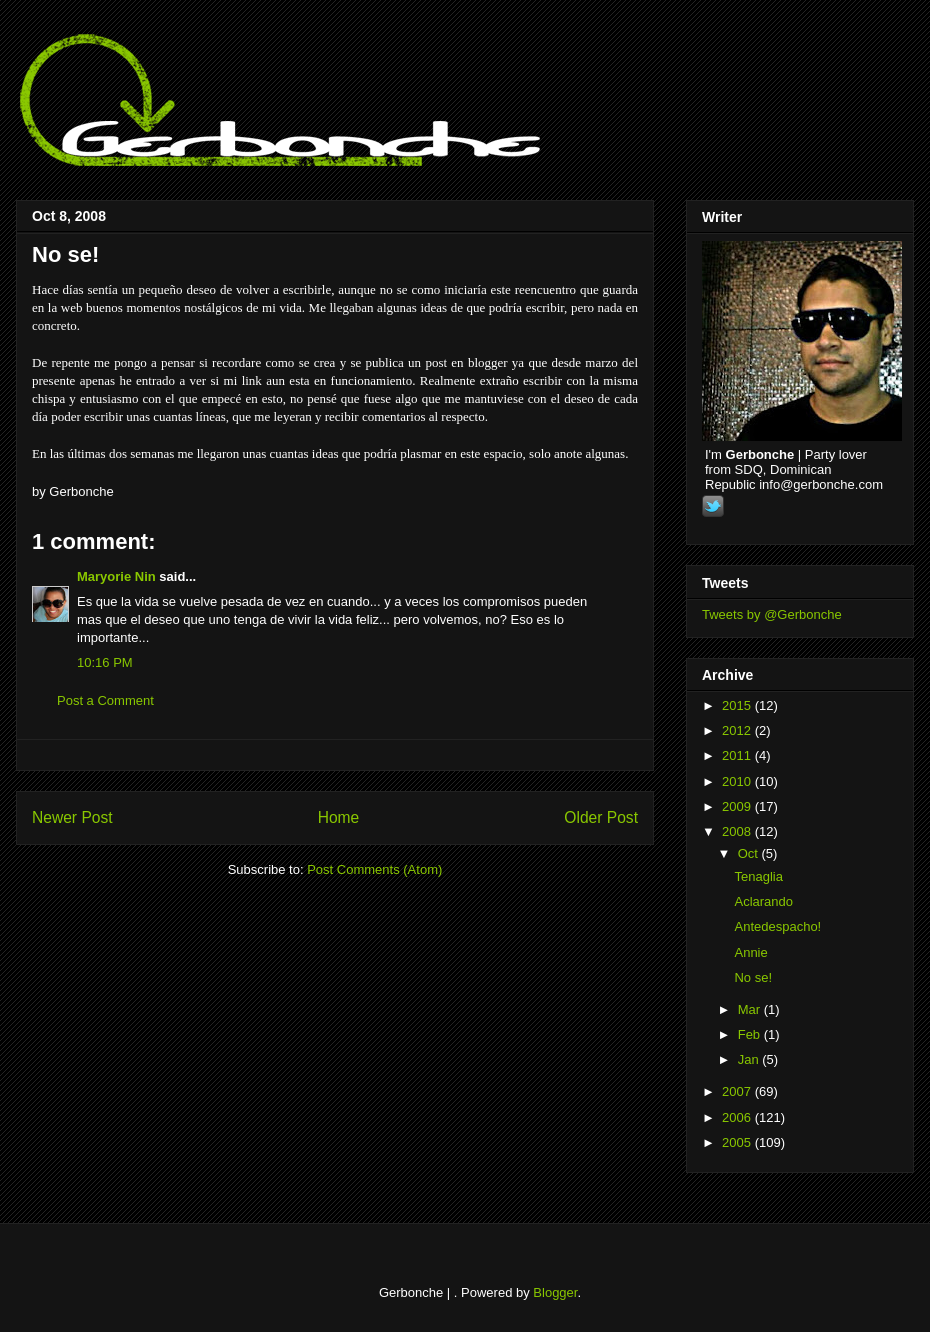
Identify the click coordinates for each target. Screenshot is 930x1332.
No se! (65, 254)
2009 (738, 806)
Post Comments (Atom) (374, 869)
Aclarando (763, 901)
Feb (751, 1034)
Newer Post (72, 817)
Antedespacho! (777, 926)
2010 (738, 781)
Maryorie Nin (116, 576)
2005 (738, 1142)
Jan (750, 1059)
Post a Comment (105, 700)
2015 (738, 705)
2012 (738, 730)
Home (339, 817)
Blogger (555, 1292)
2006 (738, 1117)
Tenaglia (758, 876)
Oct (750, 853)
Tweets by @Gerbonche (772, 614)
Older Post (601, 817)
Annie (750, 952)
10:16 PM (105, 662)
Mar (751, 1009)
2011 (738, 755)
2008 (738, 831)
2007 (738, 1091)
